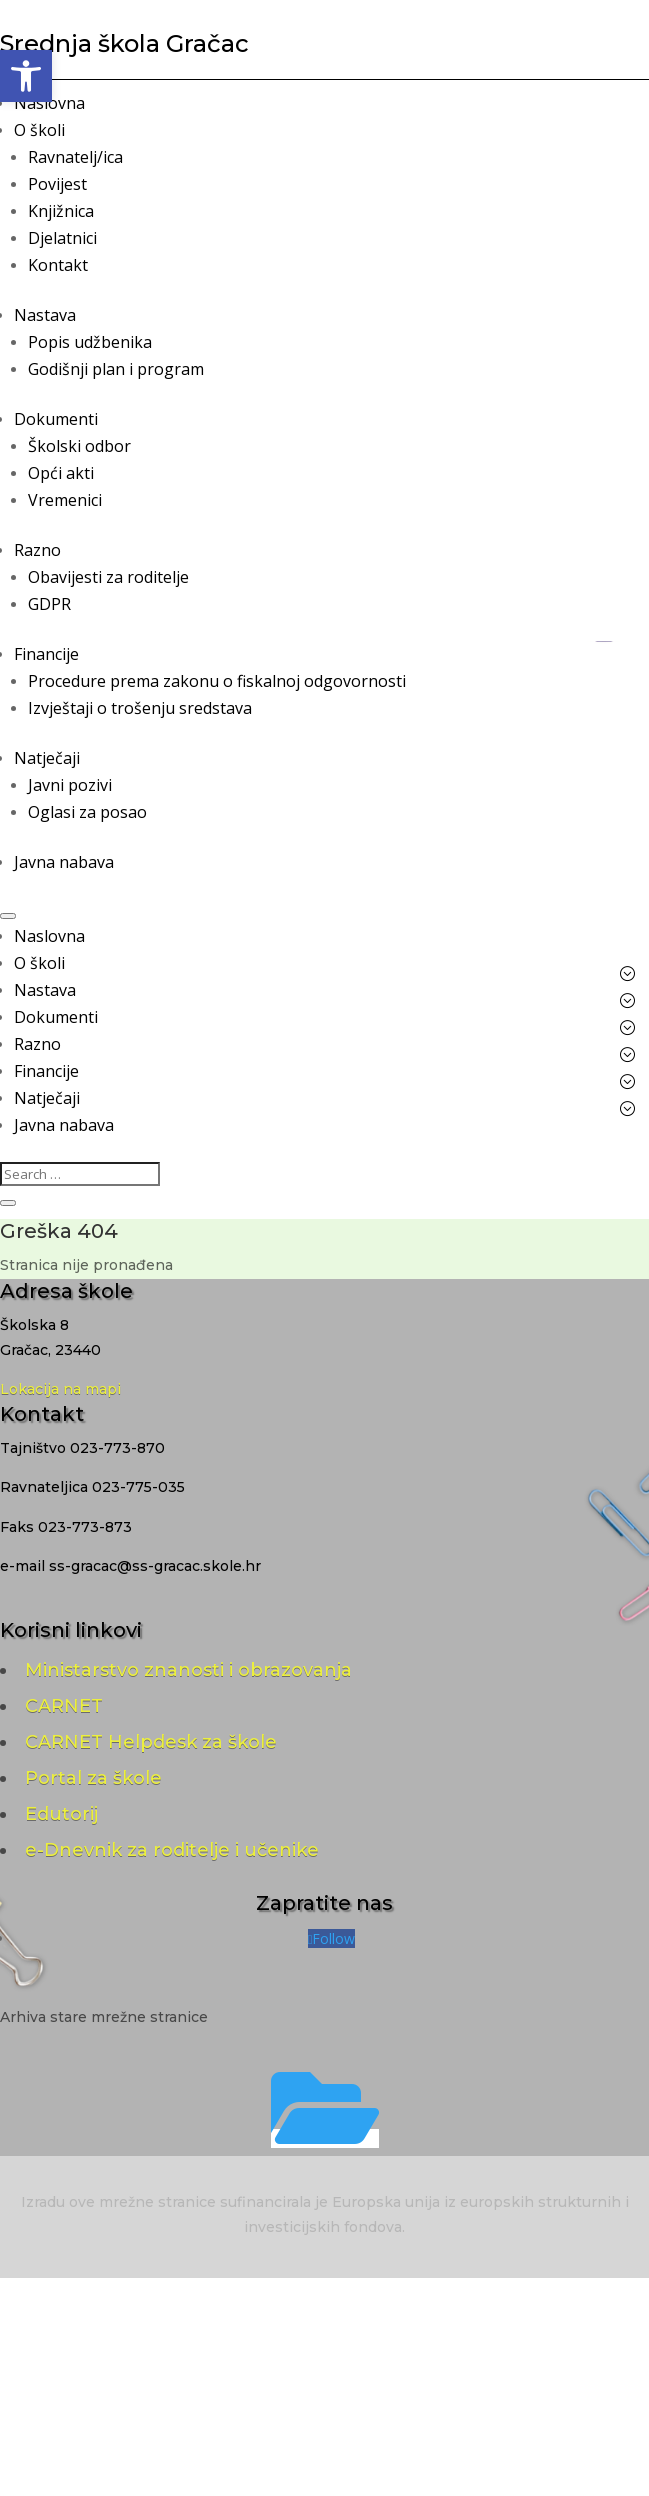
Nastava (45, 315)
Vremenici (65, 500)
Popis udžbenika (90, 342)
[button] (26, 76)
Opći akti (61, 473)
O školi (39, 130)
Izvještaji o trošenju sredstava (140, 708)
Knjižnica (61, 211)
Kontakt (58, 265)
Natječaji (47, 758)
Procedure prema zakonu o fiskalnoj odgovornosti (217, 681)
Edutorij (61, 1814)
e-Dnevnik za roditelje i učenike (172, 1850)
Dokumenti (56, 419)
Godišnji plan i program (116, 369)
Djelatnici (62, 238)
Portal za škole (93, 1778)
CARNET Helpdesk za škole (151, 1742)
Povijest (57, 184)
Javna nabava (64, 862)
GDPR (49, 604)
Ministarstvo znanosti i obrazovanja (188, 1670)
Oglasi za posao (87, 812)
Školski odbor (79, 446)
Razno (37, 550)
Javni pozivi (70, 785)
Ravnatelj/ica (75, 157)
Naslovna (49, 103)
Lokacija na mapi (60, 1389)
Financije (46, 654)
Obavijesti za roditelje (108, 577)
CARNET (64, 1706)
